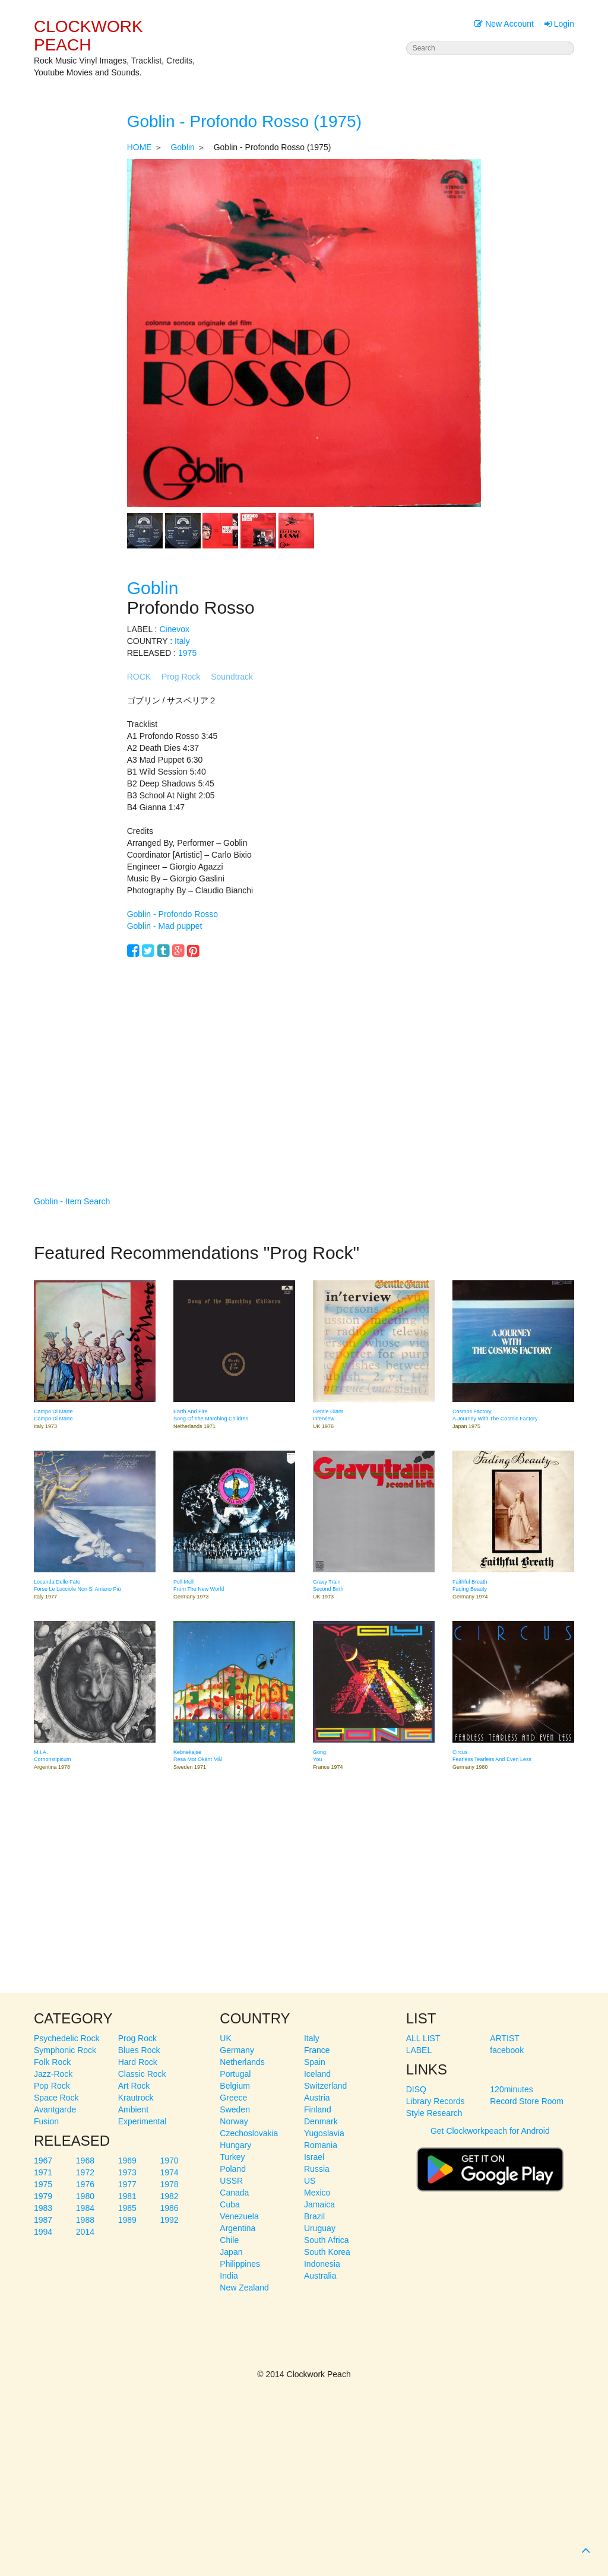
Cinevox (174, 629)
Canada (234, 2192)
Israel (314, 2157)
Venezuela (239, 2216)
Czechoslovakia (249, 2133)
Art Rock (134, 2085)
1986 (169, 2208)
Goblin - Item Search (72, 1201)
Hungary (235, 2145)
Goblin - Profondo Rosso (172, 914)
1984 (85, 2208)
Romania (320, 2145)
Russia (317, 2169)
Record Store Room (526, 2101)
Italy (182, 641)
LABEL (419, 2050)
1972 (85, 2172)
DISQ (416, 2089)
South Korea (327, 2252)
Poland (233, 2169)
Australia (320, 2275)
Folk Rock (52, 2062)
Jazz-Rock (53, 2074)
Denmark (321, 2121)
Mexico (317, 2192)
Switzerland (325, 2085)
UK (225, 2038)
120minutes (511, 2089)
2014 (85, 2231)
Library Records (435, 2101)
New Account (504, 23)
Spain (314, 2062)
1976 (85, 2184)
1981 (127, 2196)
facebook (507, 2050)
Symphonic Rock (65, 2050)
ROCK (139, 676)
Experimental (142, 2121)
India (229, 2275)
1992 (169, 2220)
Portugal (235, 2074)
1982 (169, 2196)
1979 (43, 2196)
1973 (127, 2172)
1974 (169, 2172)
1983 (43, 2208)
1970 (169, 2160)
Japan (231, 2252)
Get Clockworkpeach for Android (490, 2164)
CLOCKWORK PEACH (88, 35)
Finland (317, 2109)
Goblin (182, 147)
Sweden (235, 2109)
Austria (317, 2097)
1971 (43, 2172)
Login (559, 23)
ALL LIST (423, 2038)
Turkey (232, 2157)
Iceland (317, 2074)
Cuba (229, 2204)
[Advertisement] (304, 1059)
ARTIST (505, 2038)
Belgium (235, 2085)
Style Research (434, 2113)
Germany (237, 2050)
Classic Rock (142, 2074)
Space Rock (56, 2097)
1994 (43, 2231)
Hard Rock (137, 2062)
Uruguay (319, 2228)
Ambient (133, 2109)
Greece (233, 2097)
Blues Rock (139, 2050)
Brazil (314, 2216)
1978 (169, 2184)
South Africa (326, 2240)
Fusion (46, 2121)
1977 (127, 2184)
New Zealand (244, 2287)
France (317, 2050)
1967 (43, 2160)
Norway (234, 2121)
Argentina (237, 2228)
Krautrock (136, 2097)
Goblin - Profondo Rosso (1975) (244, 121)
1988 (85, 2220)
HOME (139, 147)
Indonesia (322, 2264)
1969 (127, 2160)
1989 (127, 2220)
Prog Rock (181, 676)
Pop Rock (52, 2085)
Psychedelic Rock (67, 2038)
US (309, 2180)
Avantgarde (55, 2109)
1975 (187, 653)
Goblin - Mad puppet (164, 926)
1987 (43, 2220)
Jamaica (319, 2204)
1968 (85, 2160)
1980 (85, 2196)
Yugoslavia (324, 2133)
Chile (229, 2240)
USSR (231, 2180)
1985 (127, 2208)
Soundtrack (232, 676)
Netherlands (242, 2062)
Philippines (240, 2264)
